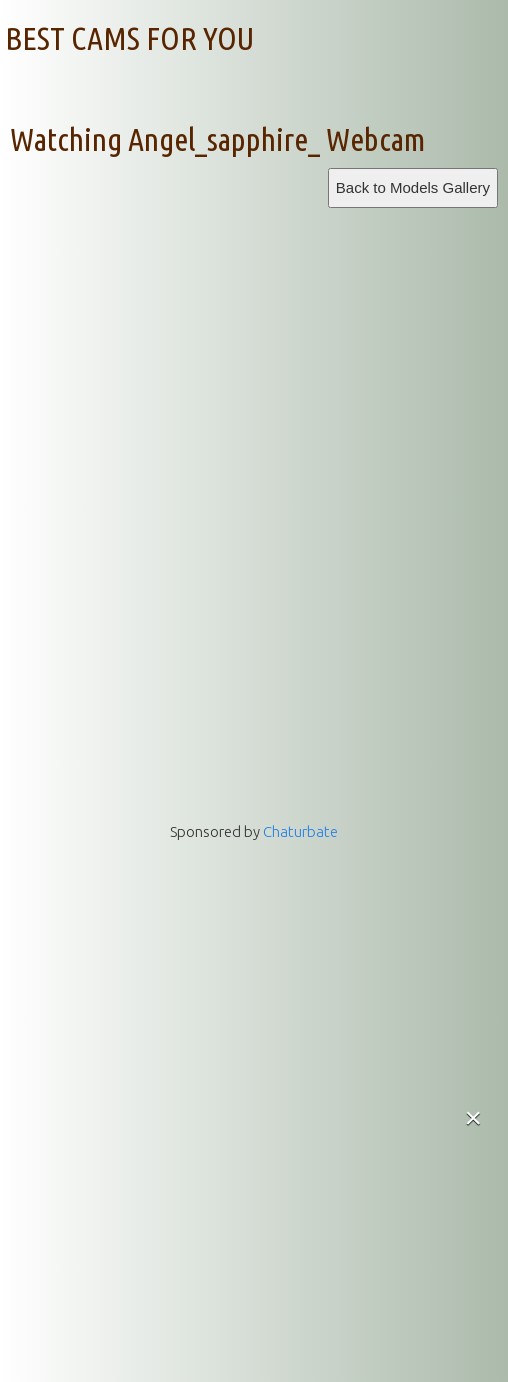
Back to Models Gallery (413, 187)
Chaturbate (300, 831)
